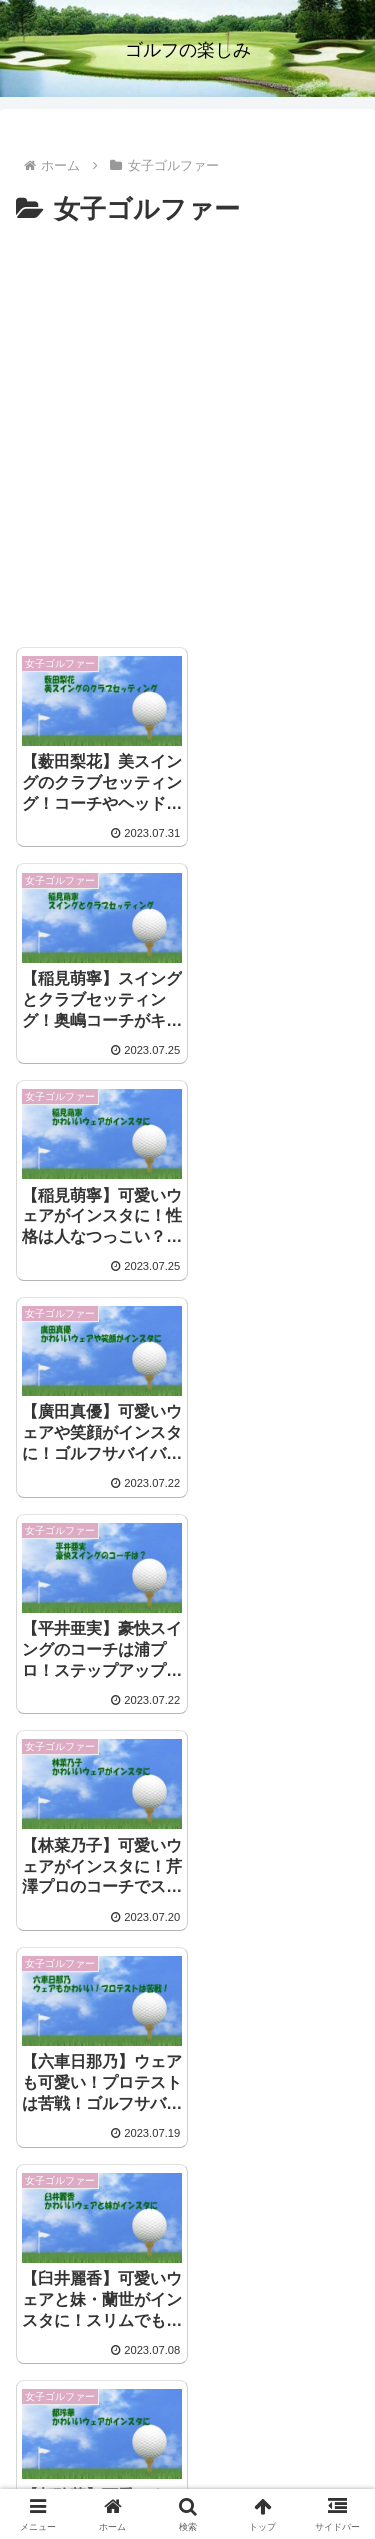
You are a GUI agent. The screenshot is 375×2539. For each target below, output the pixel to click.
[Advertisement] (187, 430)
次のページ (188, 2206)
